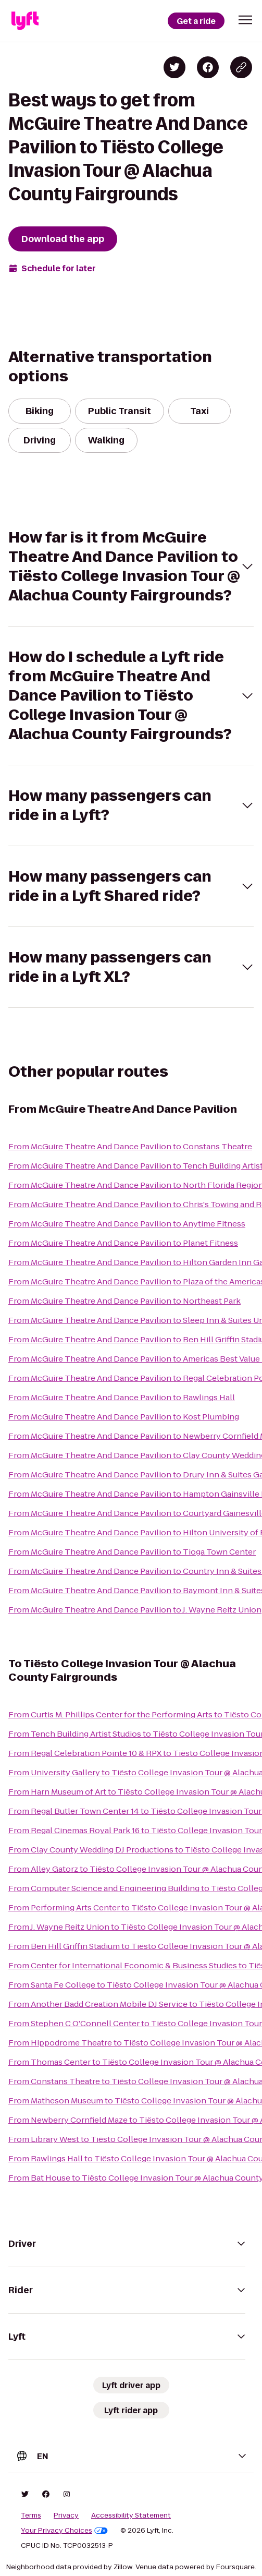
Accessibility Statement (131, 2515)
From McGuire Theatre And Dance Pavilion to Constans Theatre (130, 1146)
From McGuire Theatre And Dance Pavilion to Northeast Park (124, 1300)
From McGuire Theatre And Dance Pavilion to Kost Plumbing (123, 1416)
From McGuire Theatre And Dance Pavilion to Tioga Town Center (132, 1551)
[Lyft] (25, 21)
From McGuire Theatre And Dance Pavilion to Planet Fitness (123, 1242)
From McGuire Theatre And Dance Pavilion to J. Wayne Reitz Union (134, 1609)
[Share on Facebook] (207, 67)
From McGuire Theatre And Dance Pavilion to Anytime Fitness (126, 1223)
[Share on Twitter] (174, 67)
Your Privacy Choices (64, 2530)
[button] (245, 19)
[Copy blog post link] (241, 67)
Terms (31, 2515)
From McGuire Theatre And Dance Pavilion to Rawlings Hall (121, 1397)
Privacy (66, 2515)
